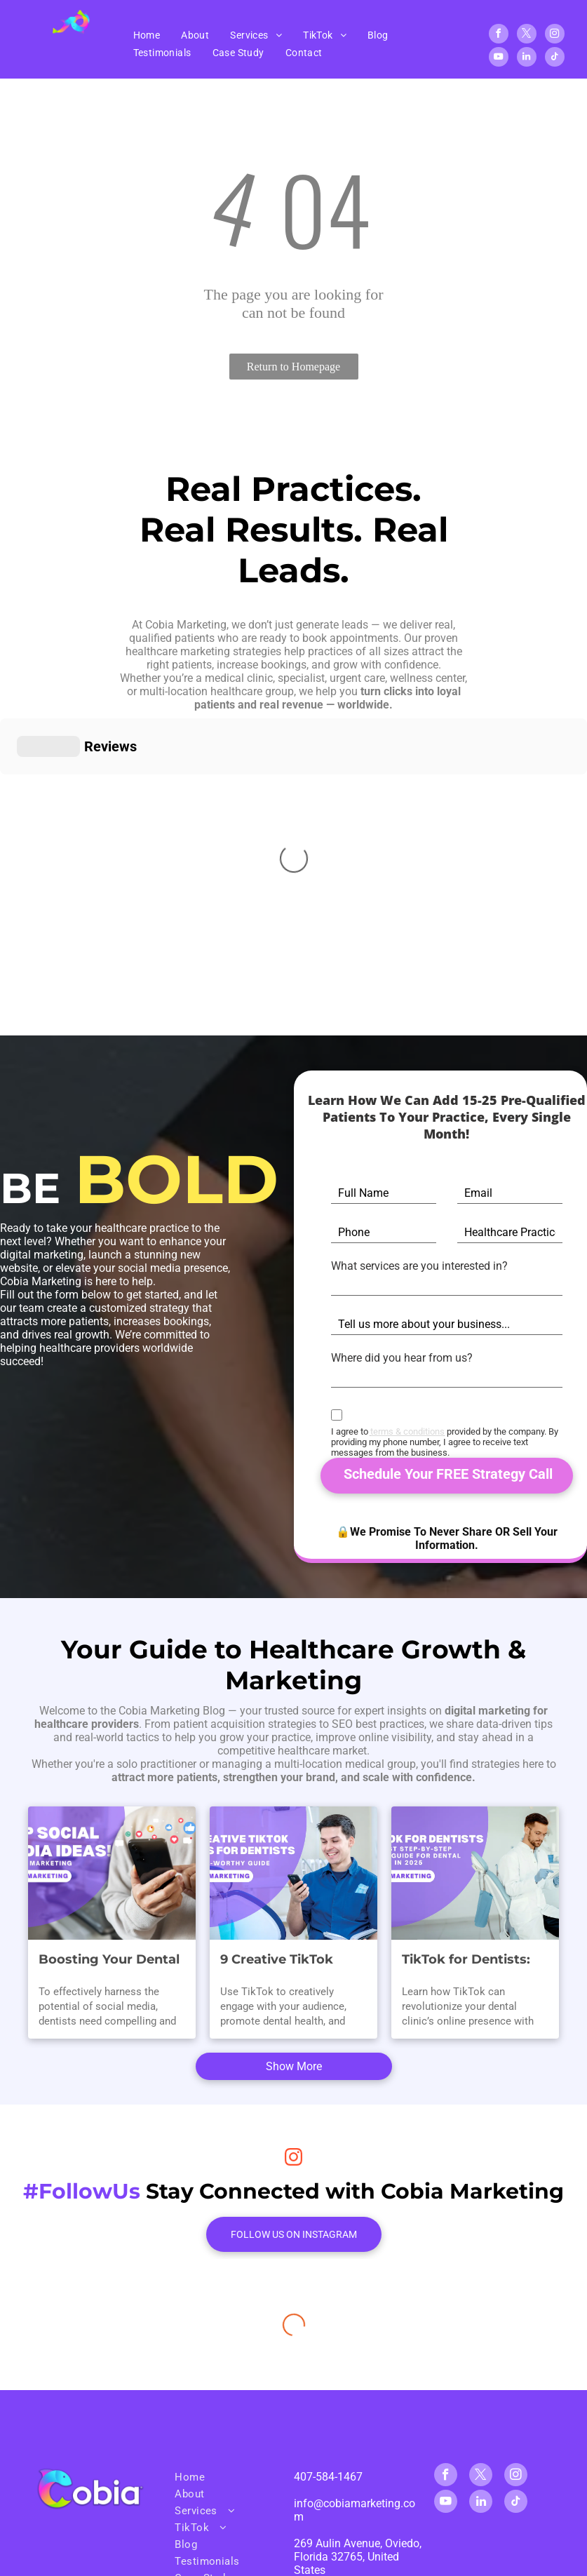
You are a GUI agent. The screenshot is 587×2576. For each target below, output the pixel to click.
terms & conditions (407, 1431)
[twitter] (527, 35)
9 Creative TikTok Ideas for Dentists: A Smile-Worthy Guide (286, 1960)
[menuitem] (147, 35)
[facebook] (498, 35)
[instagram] (555, 35)
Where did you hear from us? (402, 1357)
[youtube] (498, 58)
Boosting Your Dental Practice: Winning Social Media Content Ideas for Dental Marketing (109, 1960)
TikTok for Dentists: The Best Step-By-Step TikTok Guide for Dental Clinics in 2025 (472, 1960)
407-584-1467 (328, 2476)
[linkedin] (527, 58)
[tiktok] (555, 58)
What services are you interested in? (419, 1266)
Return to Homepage (293, 367)
